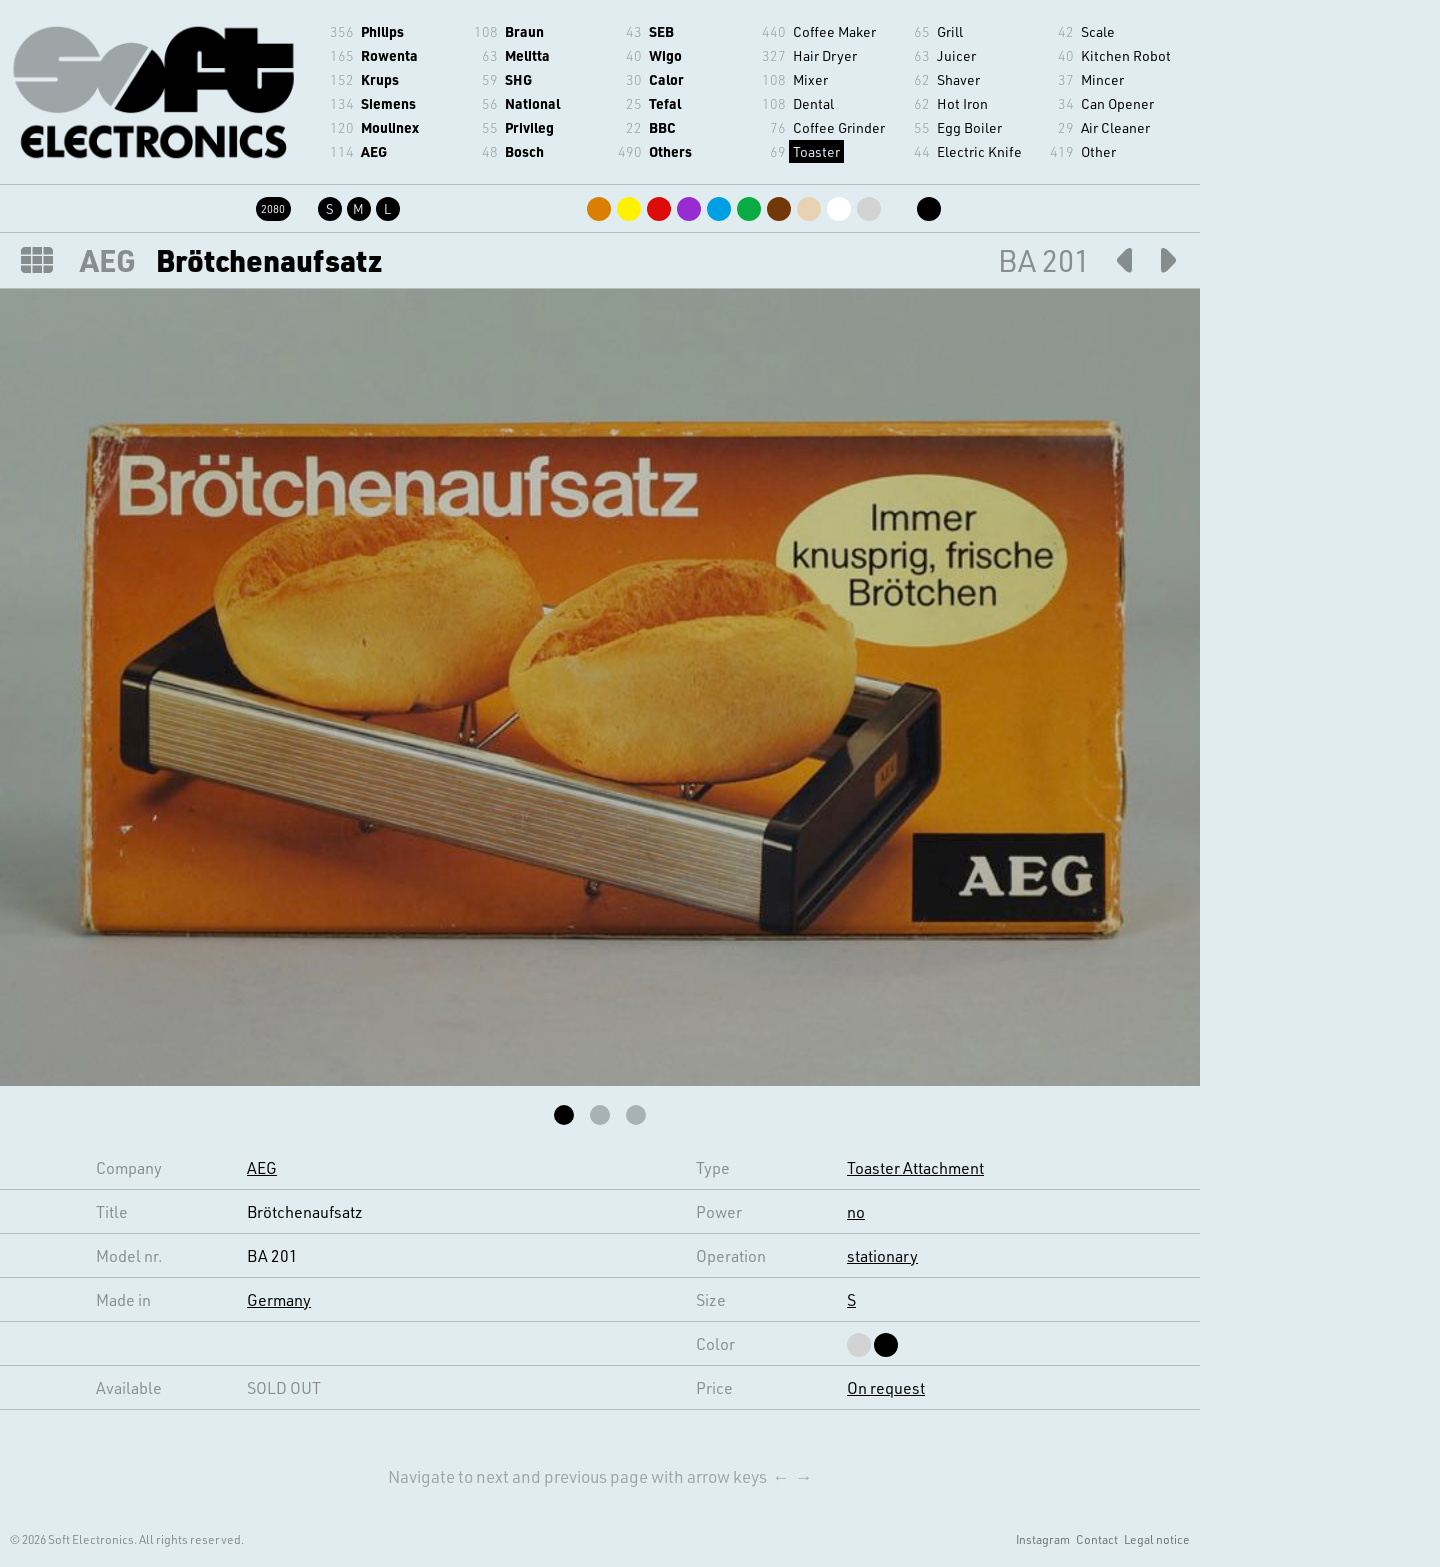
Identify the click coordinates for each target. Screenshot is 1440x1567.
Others (670, 151)
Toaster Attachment (915, 1167)
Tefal (665, 103)
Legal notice (1157, 1539)
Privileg (529, 127)
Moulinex (390, 127)
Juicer (956, 55)
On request (886, 1387)
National (532, 103)
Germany (279, 1299)
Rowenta (389, 55)
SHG (518, 79)
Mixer (810, 79)
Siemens (388, 103)
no (856, 1211)
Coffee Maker (834, 31)
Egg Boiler (969, 127)
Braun (524, 31)
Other (1098, 151)
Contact (1097, 1539)
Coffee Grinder (839, 127)
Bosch (524, 151)
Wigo (665, 55)
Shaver (958, 79)
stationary (882, 1255)
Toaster (816, 151)
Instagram (1043, 1539)
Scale (1098, 31)
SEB (661, 31)
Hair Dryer (825, 55)
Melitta (527, 55)
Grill (950, 31)
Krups (380, 79)
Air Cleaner (1115, 127)
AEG (374, 151)
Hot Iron (962, 103)
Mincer (1102, 79)
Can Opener (1117, 103)
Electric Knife (979, 151)
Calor (666, 79)
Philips (382, 31)
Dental (813, 103)
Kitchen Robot (1126, 55)
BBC (662, 127)
